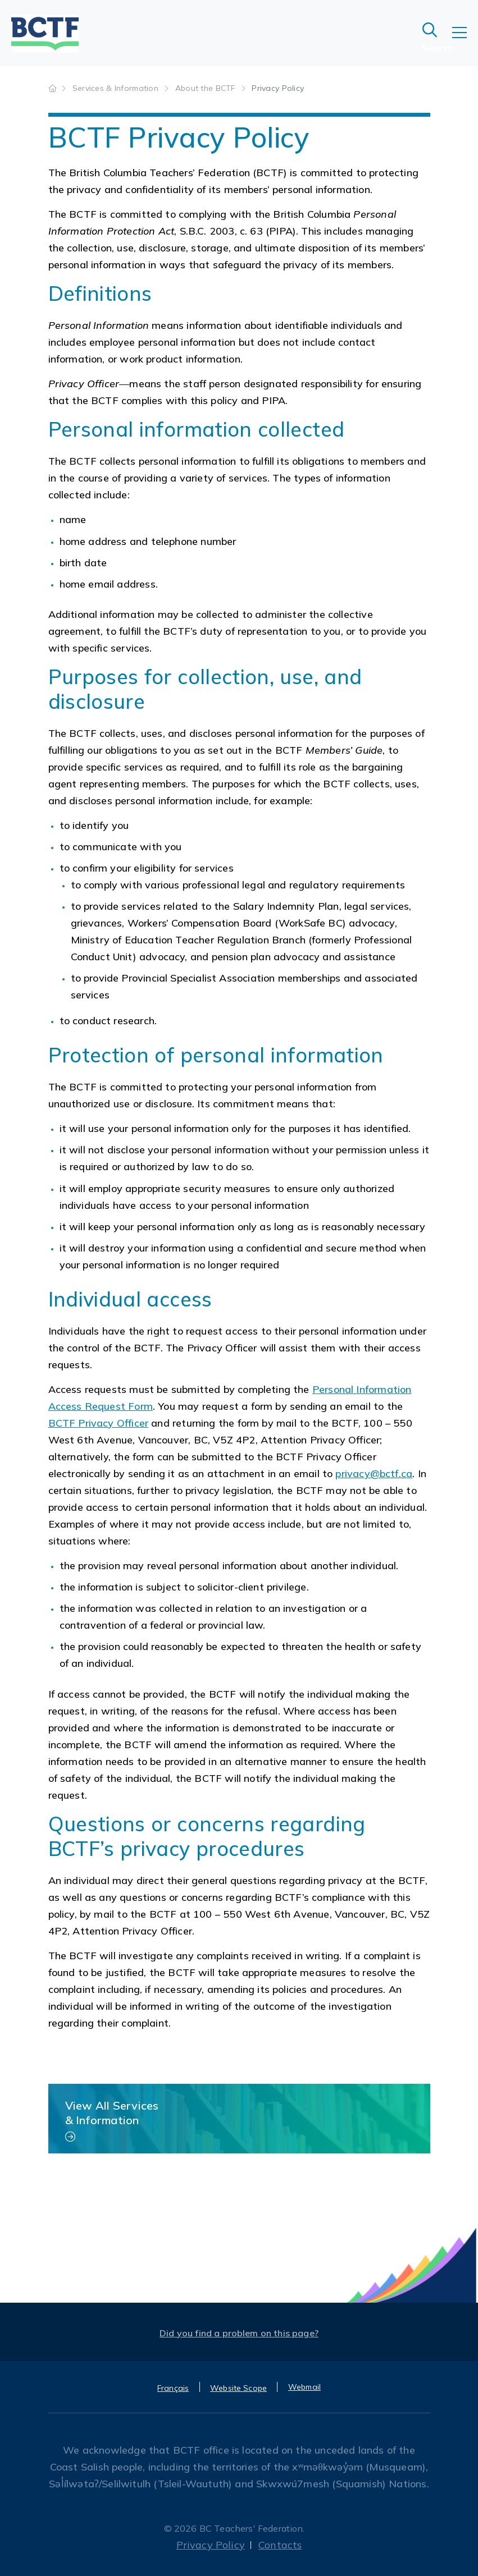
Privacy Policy (210, 2544)
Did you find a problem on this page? (239, 2333)
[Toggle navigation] (465, 40)
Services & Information (116, 88)
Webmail (304, 2387)
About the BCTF (206, 88)
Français (173, 2388)
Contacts (280, 2544)
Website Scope (238, 2388)
